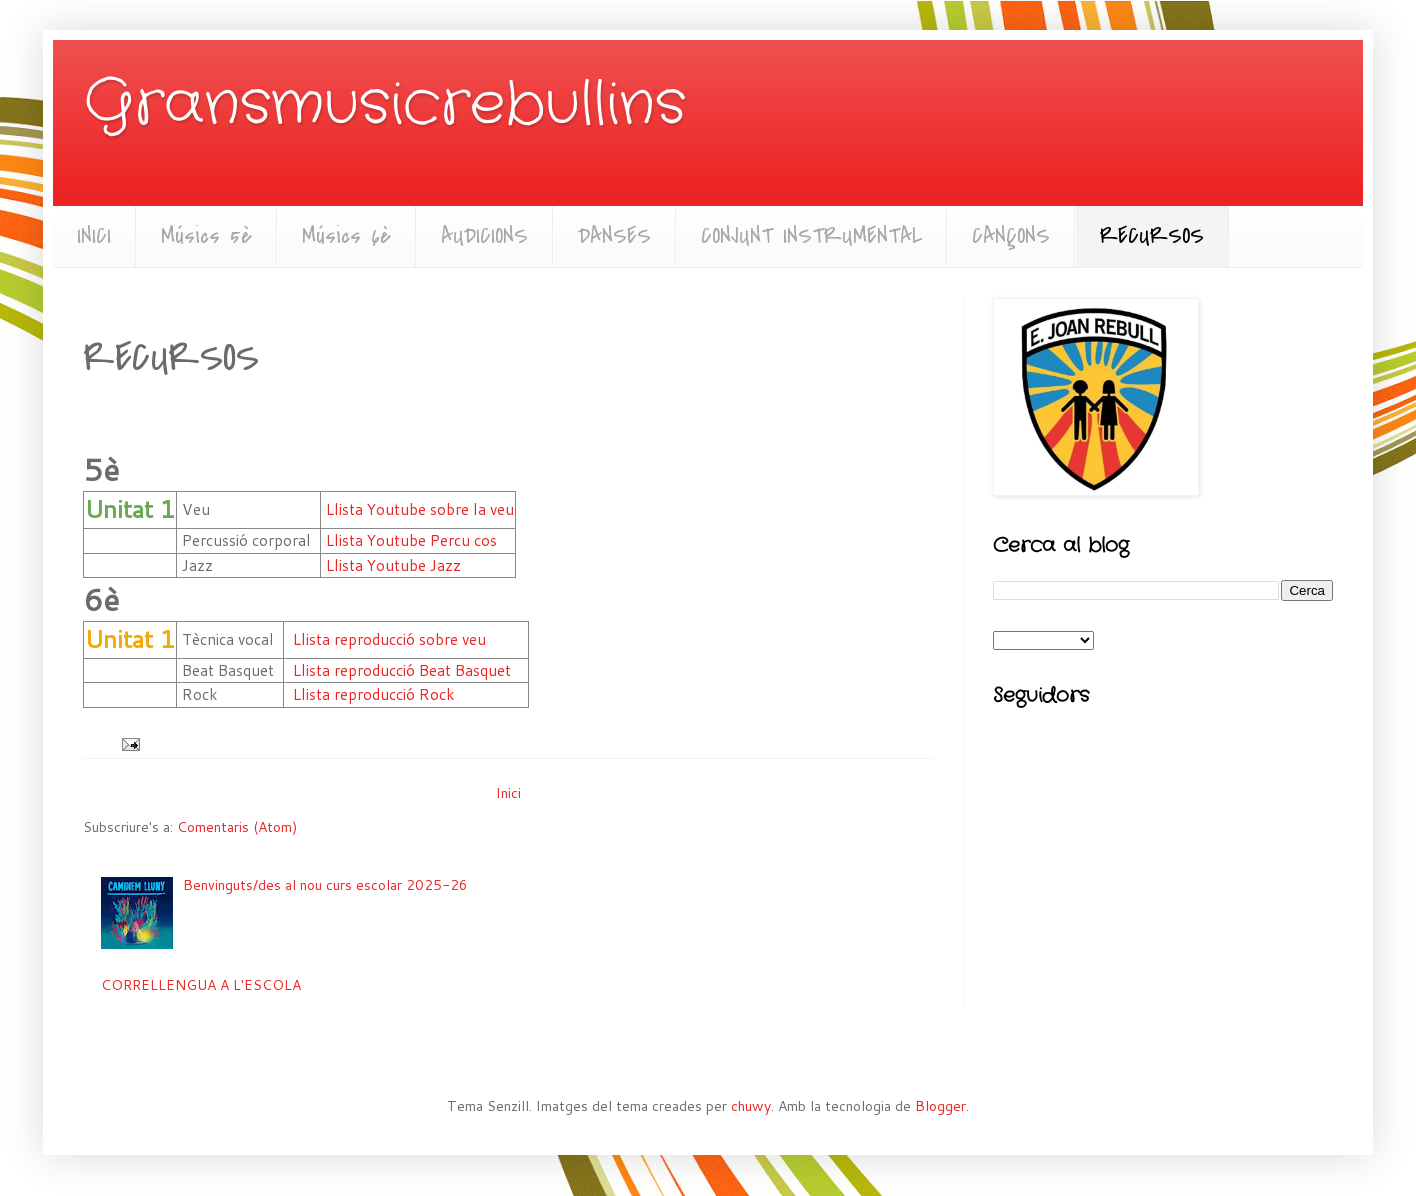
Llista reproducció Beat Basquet (402, 670)
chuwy (751, 1106)
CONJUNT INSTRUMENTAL (811, 236)
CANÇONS (1011, 236)
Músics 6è (346, 236)
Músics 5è (206, 236)
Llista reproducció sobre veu (389, 639)
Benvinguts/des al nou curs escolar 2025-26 (325, 885)
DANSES (614, 236)
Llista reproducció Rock (374, 694)
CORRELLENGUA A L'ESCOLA (201, 985)
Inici (508, 793)
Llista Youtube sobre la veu (420, 509)
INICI (94, 236)
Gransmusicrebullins (384, 105)
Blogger (940, 1106)
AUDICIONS (484, 236)
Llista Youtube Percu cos (411, 540)
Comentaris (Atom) (237, 827)
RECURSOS (1152, 236)
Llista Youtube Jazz (393, 565)
